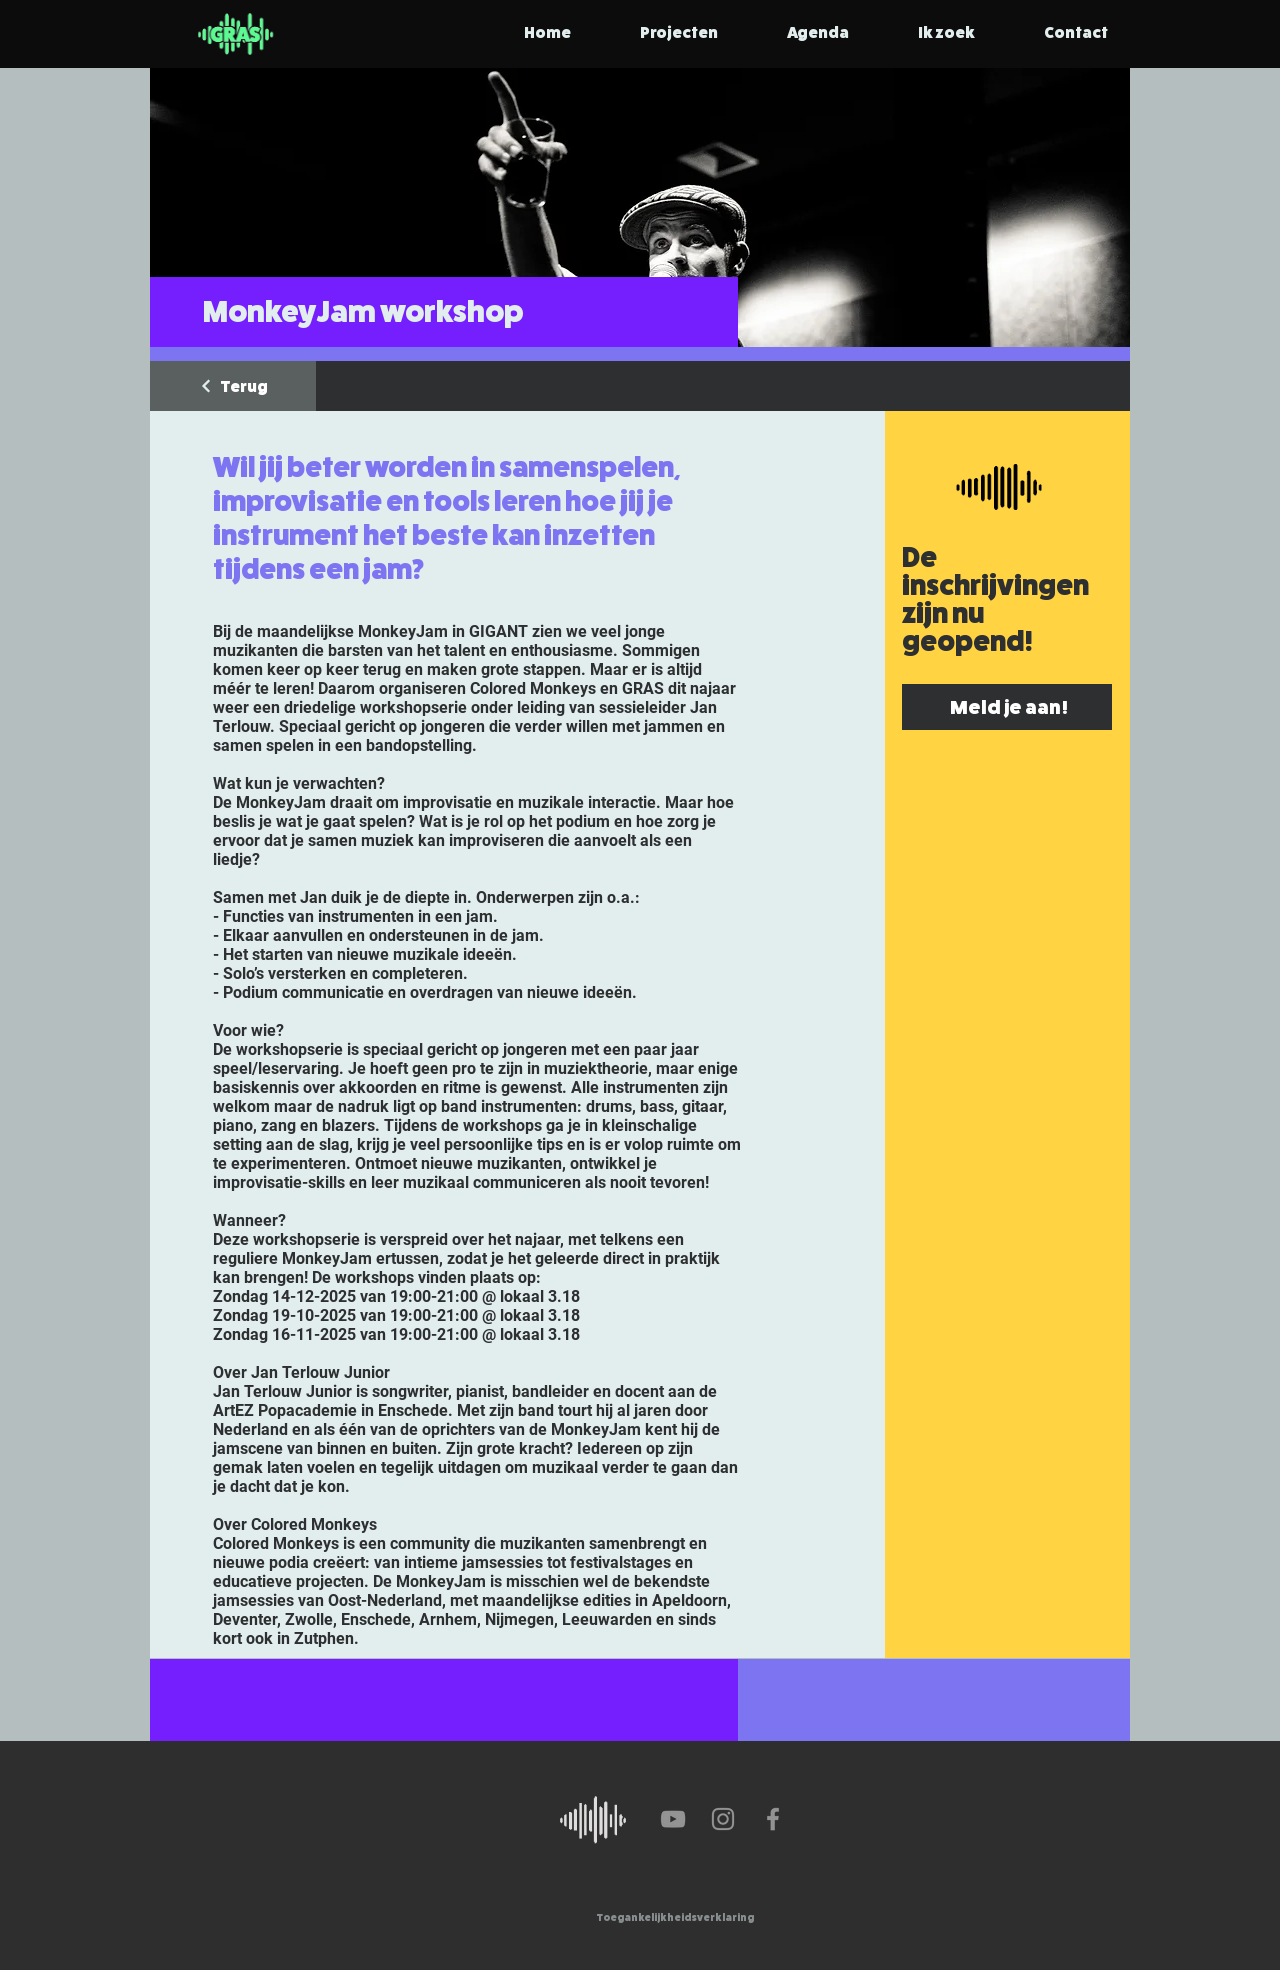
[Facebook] (773, 1819)
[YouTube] (673, 1819)
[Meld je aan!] (1007, 707)
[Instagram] (723, 1819)
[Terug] (233, 386)
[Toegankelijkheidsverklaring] (675, 1917)
